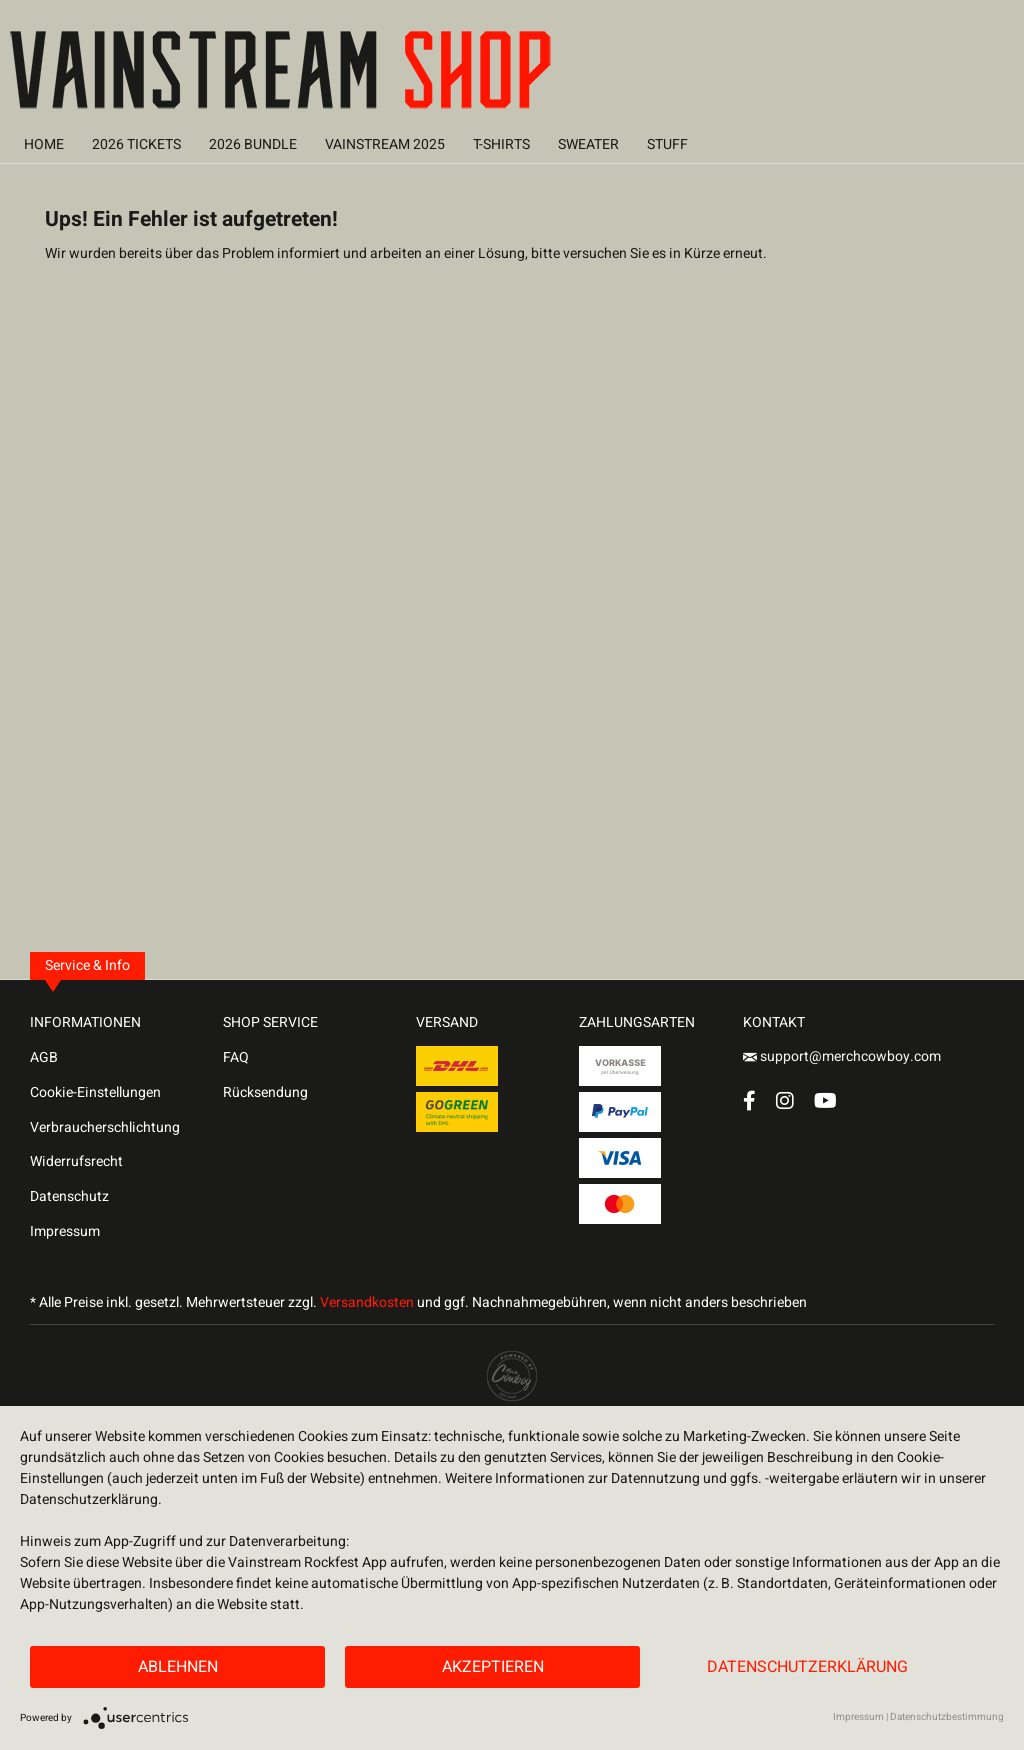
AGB (44, 1057)
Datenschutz (69, 1196)
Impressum (65, 1231)
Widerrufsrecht (76, 1161)
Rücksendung (265, 1092)
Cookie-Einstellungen (95, 1092)
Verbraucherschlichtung (105, 1127)
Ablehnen (178, 1667)
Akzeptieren (493, 1667)
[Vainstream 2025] (385, 144)
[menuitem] (44, 144)
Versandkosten (367, 1302)
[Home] (44, 144)
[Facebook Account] (749, 1100)
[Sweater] (588, 144)
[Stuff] (667, 144)
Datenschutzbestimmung (947, 1717)
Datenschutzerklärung (807, 1667)
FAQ (236, 1057)
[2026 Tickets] (136, 144)
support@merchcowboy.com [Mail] (842, 1056)
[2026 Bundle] (253, 144)
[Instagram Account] (785, 1100)
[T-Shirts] (501, 144)
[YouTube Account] (825, 1100)
